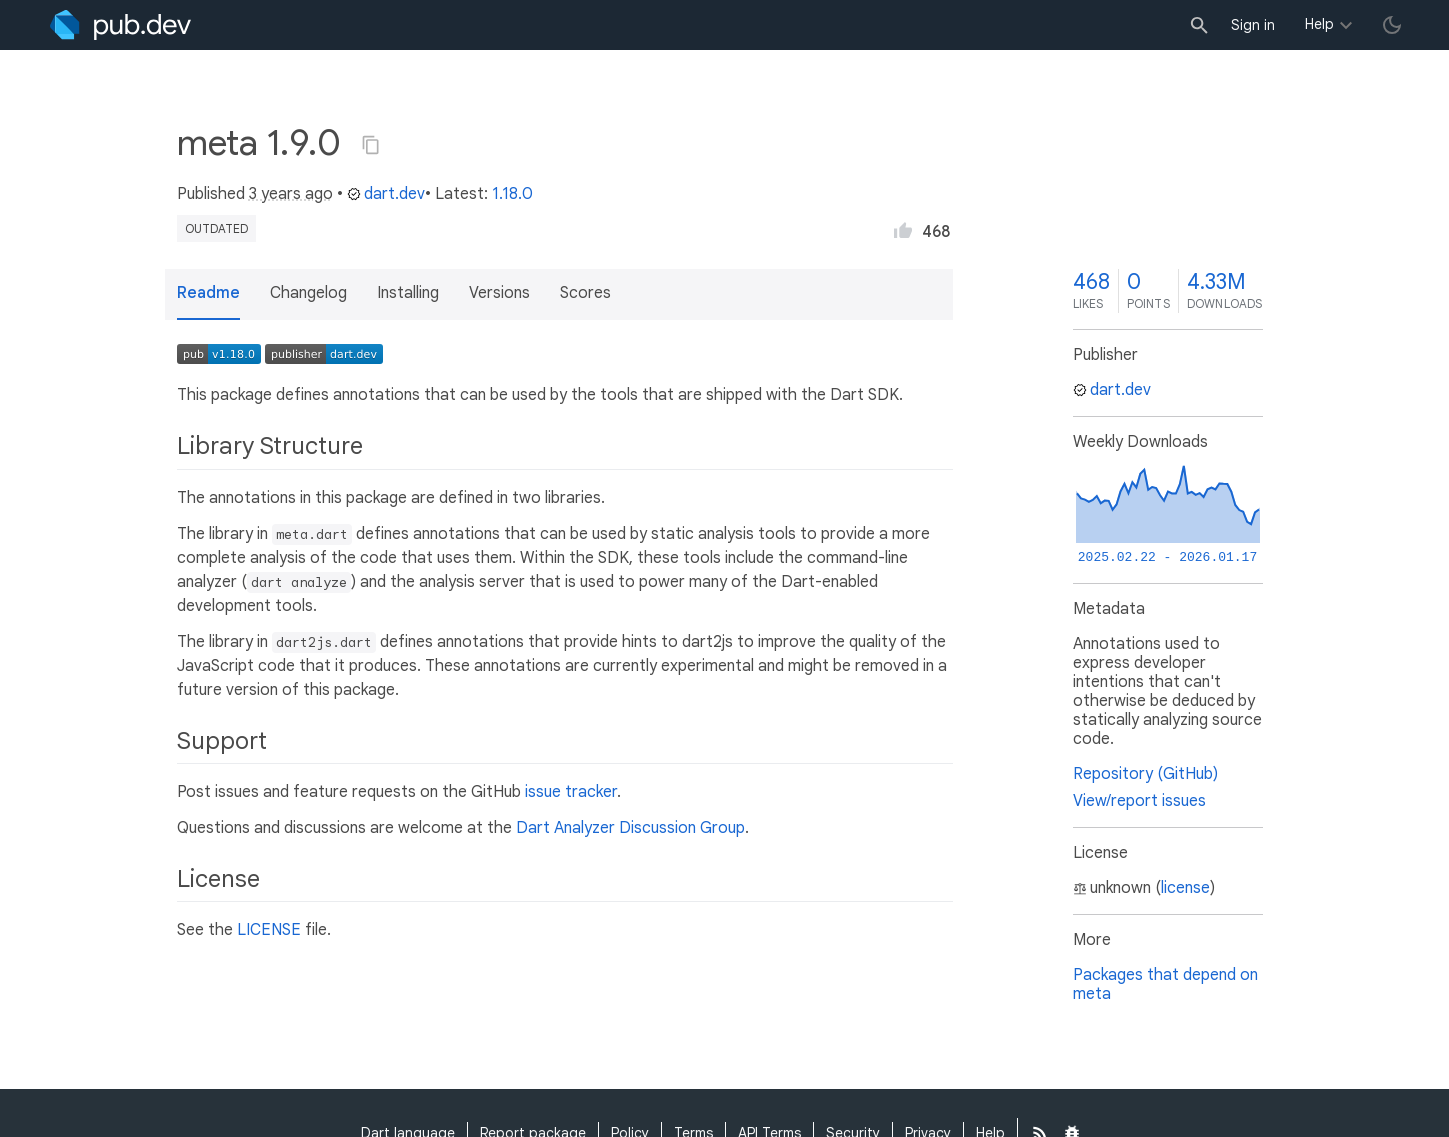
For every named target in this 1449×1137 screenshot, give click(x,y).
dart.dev (386, 194)
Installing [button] (408, 293)
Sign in (1253, 25)
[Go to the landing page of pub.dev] (120, 25)
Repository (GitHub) (1145, 774)
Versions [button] (499, 293)
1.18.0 (512, 194)
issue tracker (571, 792)
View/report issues (1139, 801)
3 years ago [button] (291, 194)
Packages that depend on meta (1165, 984)
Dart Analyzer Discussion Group (630, 828)
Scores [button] (585, 293)
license (1185, 888)
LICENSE (269, 930)
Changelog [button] (308, 293)
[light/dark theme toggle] (1392, 25)
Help (1319, 24)
